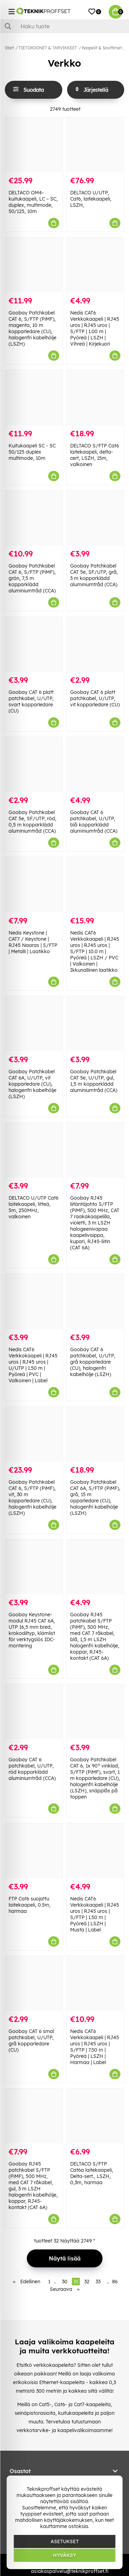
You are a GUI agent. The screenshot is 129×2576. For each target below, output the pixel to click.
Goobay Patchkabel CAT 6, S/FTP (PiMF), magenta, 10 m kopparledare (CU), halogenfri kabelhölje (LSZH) (32, 328)
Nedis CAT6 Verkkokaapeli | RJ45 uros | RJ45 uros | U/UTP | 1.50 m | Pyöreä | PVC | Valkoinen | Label (33, 1365)
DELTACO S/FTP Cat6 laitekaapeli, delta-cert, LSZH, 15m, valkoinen (94, 455)
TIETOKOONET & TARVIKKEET (48, 47)
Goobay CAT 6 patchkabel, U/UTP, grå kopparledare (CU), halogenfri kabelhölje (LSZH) (92, 1361)
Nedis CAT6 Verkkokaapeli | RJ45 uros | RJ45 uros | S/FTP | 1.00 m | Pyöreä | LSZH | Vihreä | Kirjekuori (94, 328)
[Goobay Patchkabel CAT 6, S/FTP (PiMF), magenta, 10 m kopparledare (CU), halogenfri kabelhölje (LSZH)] (34, 265)
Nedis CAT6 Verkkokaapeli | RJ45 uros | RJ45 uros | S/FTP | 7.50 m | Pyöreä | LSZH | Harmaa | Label (94, 2046)
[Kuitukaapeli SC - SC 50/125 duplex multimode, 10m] (34, 397)
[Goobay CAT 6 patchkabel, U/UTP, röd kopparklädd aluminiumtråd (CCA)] (34, 1711)
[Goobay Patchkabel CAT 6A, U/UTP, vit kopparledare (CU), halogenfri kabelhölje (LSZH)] (34, 1023)
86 (115, 2281)
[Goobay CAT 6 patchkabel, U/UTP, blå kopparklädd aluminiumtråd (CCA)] (95, 764)
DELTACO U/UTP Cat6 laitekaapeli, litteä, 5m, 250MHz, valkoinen (33, 1207)
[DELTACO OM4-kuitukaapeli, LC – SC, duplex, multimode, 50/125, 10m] (34, 144)
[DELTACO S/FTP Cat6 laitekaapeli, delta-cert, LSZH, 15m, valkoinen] (95, 397)
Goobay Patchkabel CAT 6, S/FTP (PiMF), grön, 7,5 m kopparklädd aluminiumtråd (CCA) (32, 578)
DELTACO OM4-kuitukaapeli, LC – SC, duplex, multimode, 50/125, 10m (33, 202)
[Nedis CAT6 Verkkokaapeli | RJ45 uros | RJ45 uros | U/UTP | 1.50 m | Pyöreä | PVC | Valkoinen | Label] (34, 1301)
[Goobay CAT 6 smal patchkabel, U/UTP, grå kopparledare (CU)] (34, 1983)
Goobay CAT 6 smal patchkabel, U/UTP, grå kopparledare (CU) (31, 2040)
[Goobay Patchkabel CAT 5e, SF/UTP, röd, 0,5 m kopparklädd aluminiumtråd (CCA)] (34, 764)
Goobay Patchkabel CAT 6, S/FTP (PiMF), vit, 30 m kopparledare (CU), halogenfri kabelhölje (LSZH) (32, 1497)
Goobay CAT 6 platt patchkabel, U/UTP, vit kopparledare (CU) (95, 698)
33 (98, 2281)
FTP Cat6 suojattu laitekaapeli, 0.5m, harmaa (30, 1905)
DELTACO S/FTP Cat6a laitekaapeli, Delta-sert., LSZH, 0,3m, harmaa (91, 2173)
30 (64, 2281)
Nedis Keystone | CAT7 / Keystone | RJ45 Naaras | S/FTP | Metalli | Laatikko (33, 942)
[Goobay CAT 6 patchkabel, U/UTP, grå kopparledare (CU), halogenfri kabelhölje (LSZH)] (95, 1301)
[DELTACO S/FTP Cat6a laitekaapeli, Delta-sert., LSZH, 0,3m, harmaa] (95, 2116)
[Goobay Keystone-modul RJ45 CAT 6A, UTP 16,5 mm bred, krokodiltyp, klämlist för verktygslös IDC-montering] (34, 1566)
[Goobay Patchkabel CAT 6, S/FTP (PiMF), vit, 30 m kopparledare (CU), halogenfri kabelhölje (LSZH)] (34, 1434)
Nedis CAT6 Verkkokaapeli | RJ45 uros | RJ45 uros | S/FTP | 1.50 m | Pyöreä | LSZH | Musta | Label (94, 1914)
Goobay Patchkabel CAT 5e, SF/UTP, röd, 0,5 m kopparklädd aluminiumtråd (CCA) (32, 821)
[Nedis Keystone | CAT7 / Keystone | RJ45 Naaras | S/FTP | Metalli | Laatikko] (34, 884)
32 (86, 2281)
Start (9, 47)
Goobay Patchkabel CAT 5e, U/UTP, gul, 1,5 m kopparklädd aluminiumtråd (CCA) (93, 1080)
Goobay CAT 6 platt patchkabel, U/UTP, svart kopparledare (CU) (31, 701)
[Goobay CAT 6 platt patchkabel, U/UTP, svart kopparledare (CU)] (34, 644)
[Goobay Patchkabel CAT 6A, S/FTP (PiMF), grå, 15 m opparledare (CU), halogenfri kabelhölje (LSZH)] (95, 1434)
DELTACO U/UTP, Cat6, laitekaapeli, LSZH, (90, 199)
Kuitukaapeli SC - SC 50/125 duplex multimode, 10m (32, 452)
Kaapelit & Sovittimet (102, 47)
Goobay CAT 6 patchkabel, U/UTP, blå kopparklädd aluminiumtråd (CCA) (93, 821)
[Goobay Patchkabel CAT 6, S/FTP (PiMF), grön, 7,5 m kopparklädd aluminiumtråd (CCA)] (34, 518)
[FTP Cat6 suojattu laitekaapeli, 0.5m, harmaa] (34, 1850)
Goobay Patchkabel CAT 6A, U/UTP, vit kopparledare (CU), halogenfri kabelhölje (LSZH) (32, 1084)
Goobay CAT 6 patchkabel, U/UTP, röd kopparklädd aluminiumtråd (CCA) (32, 1768)
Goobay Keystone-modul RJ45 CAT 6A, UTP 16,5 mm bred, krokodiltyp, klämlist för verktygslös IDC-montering (32, 1630)
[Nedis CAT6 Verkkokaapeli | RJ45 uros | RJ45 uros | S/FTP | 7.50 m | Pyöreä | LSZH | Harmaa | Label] (95, 1983)
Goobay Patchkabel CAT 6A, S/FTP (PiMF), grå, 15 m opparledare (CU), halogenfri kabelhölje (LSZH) (95, 1497)
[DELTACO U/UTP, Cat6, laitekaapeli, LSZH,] (95, 144)
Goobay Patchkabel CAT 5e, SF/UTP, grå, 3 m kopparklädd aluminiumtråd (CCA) (94, 575)
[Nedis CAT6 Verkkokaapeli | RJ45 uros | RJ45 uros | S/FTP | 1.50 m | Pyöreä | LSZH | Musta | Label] (95, 1850)
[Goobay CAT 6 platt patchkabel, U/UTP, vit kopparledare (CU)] (95, 644)
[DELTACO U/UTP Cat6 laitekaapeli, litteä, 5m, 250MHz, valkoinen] (34, 1150)
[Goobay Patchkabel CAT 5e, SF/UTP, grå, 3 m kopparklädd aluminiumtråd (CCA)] (95, 518)
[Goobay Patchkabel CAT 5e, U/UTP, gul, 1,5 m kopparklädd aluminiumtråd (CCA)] (95, 1023)
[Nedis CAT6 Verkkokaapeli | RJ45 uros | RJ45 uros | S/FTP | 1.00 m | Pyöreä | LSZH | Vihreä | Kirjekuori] (95, 265)
